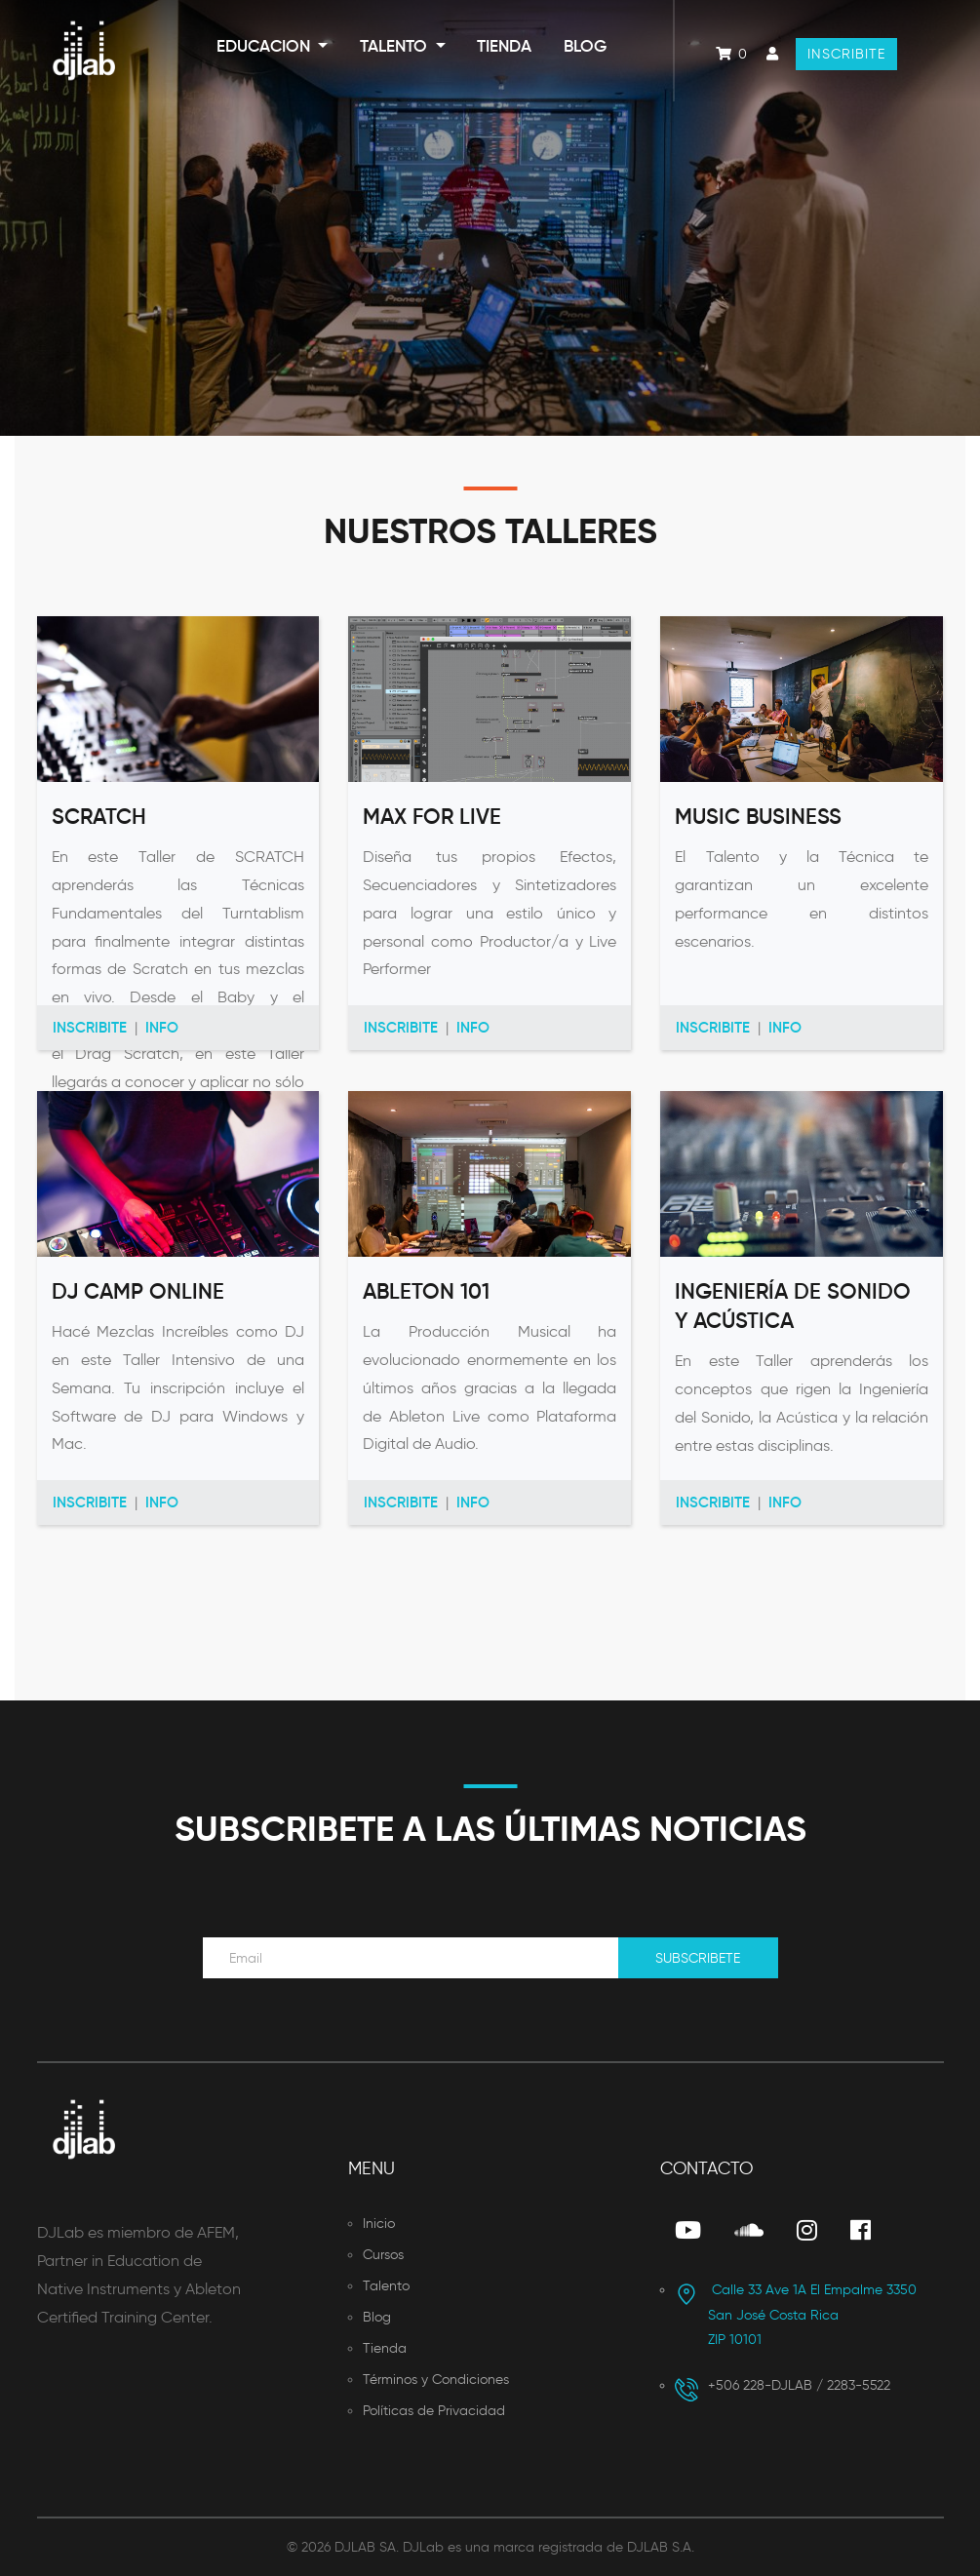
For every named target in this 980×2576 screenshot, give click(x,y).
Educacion (265, 46)
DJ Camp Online (138, 1291)
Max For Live (432, 816)
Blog (585, 46)
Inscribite (846, 54)
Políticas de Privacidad (434, 2410)
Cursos (383, 2254)
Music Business (758, 816)
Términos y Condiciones (436, 2379)
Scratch (99, 816)
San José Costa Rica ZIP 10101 (796, 2315)
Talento (395, 46)
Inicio (379, 2223)
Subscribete (697, 1958)
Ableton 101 (426, 1291)
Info (161, 1027)
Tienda (504, 46)
